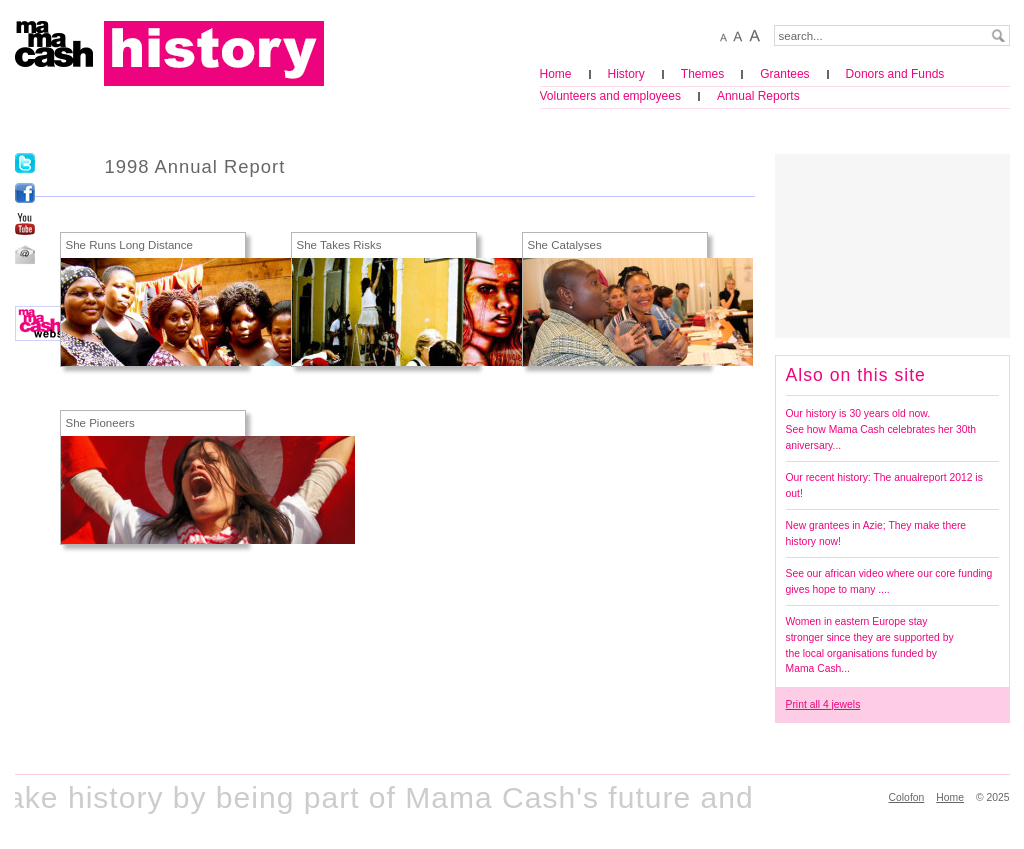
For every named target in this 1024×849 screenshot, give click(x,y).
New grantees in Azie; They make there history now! (876, 533)
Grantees (784, 74)
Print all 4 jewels (823, 704)
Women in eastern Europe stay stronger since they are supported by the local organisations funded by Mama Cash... (870, 645)
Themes (702, 74)
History (626, 74)
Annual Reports (758, 96)
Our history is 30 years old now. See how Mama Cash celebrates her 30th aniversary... (881, 429)
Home (556, 74)
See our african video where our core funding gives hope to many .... (889, 581)
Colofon (907, 797)
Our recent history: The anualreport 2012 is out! (884, 485)
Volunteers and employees (610, 96)
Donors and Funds (895, 74)
